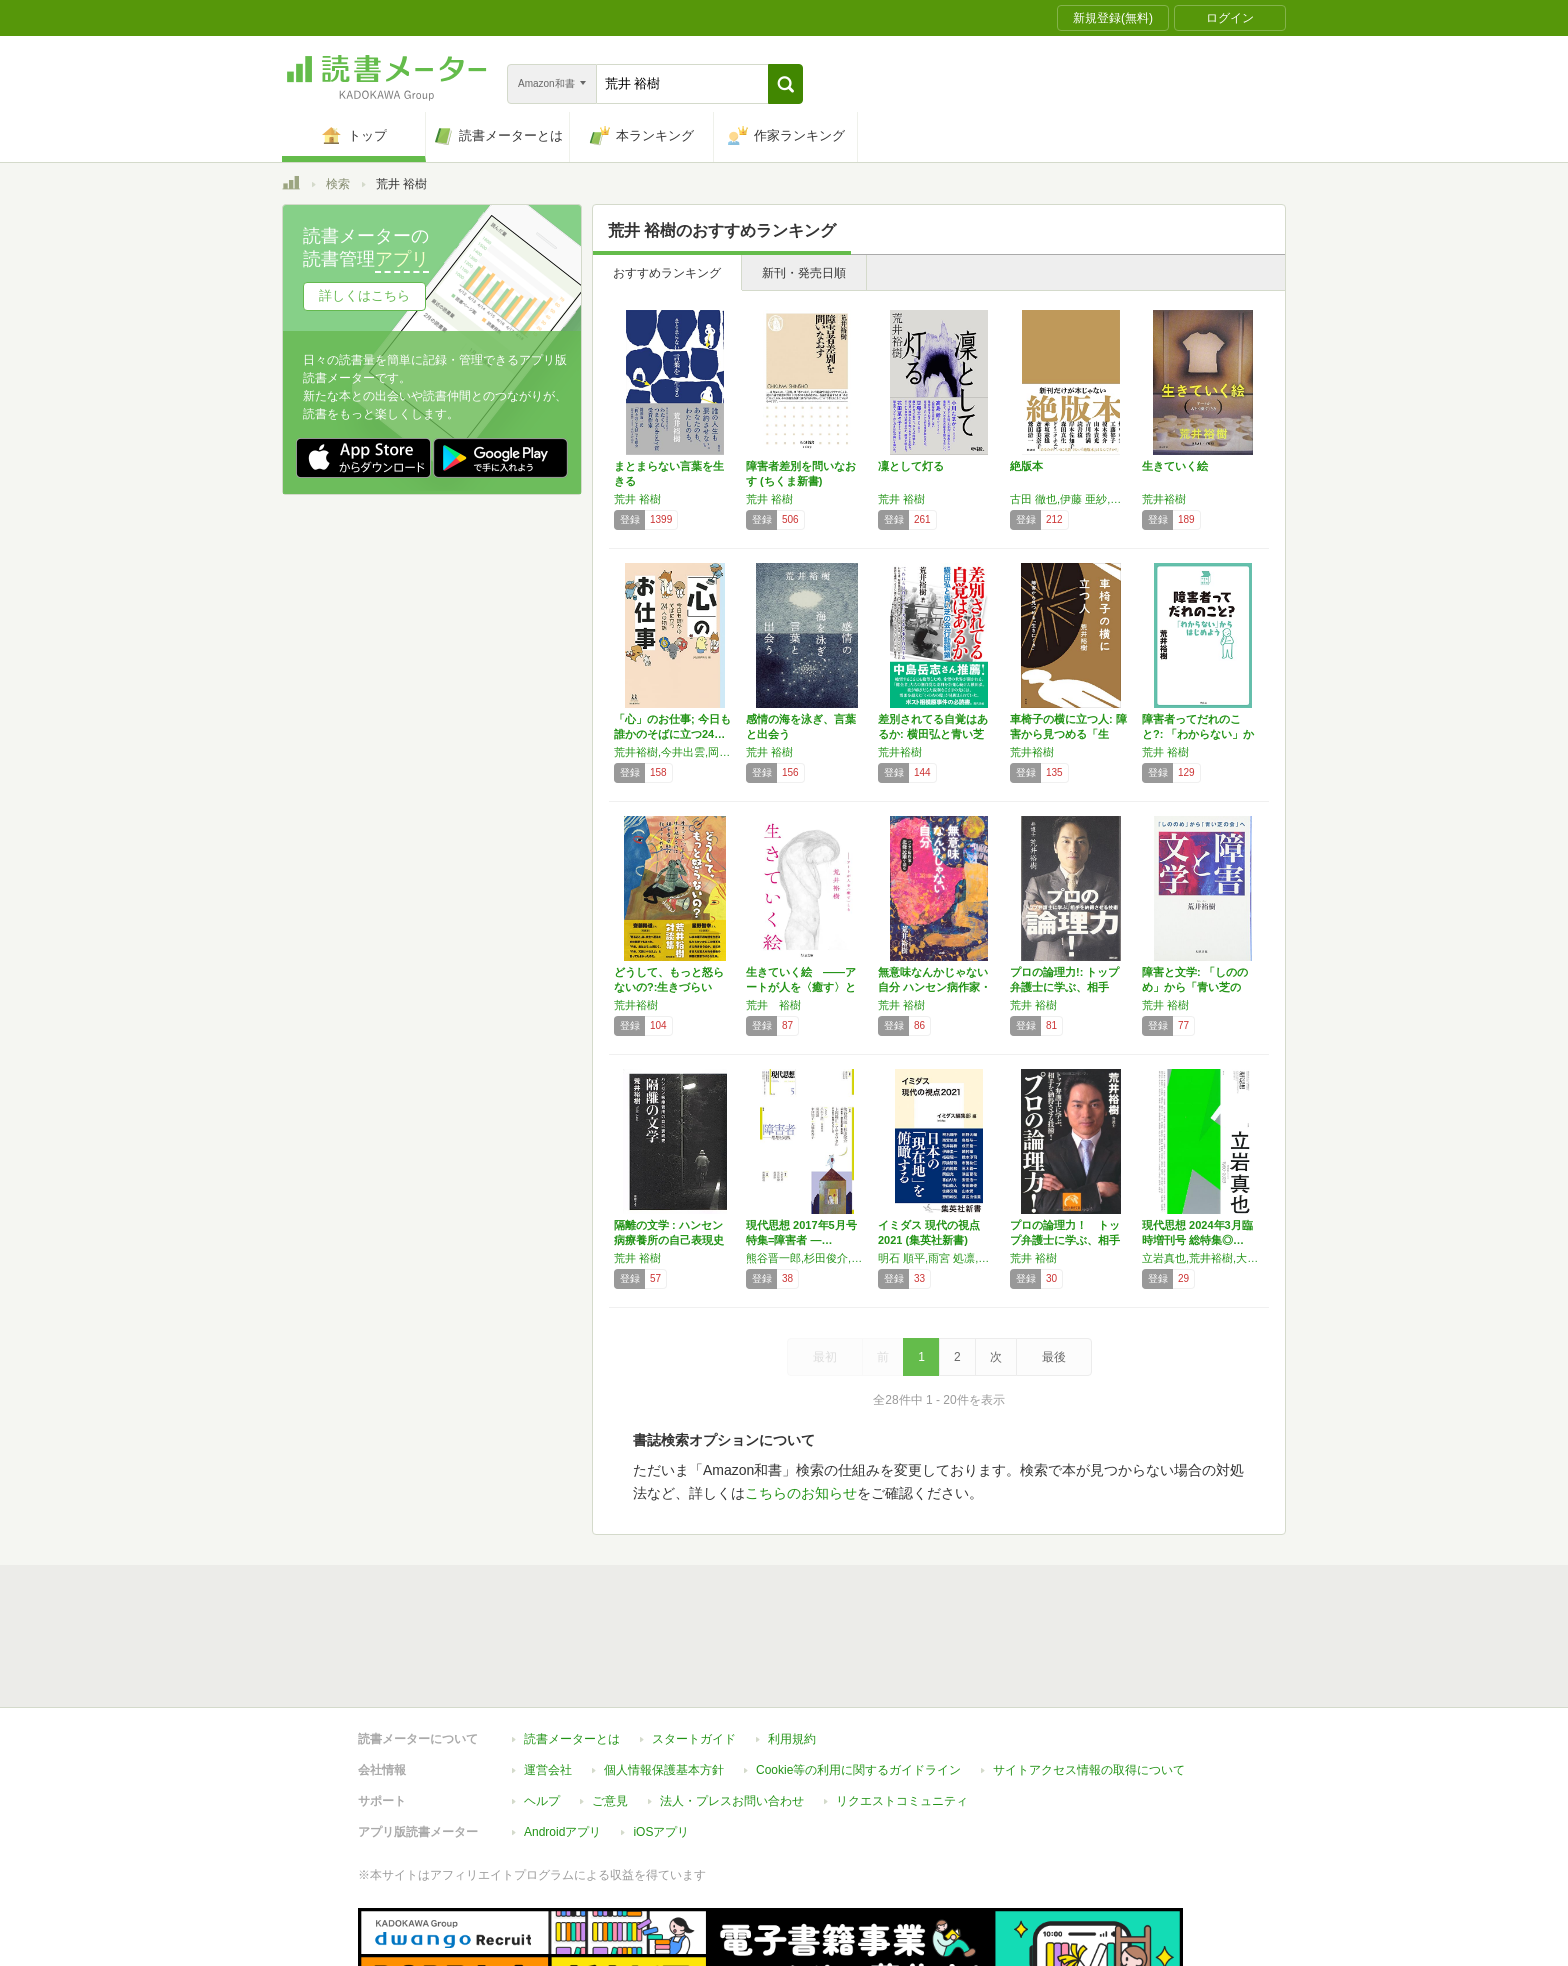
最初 (825, 1357)
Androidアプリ (562, 1832)
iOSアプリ (661, 1832)
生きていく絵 (1175, 466)
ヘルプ (542, 1801)
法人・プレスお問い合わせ (732, 1801)
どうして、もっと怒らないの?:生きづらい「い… (669, 987)
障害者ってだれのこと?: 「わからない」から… (1198, 734)
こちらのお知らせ (801, 1493)
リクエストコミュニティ (902, 1801)
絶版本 (1026, 466)
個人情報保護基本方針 (664, 1770)
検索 (338, 184)
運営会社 (548, 1770)
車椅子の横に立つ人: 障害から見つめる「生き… (1068, 734)
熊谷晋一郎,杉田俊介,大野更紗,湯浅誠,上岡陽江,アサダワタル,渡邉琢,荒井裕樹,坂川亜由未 (807, 1258)
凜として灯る (911, 466)
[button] (785, 84)
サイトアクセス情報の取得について (1089, 1770)
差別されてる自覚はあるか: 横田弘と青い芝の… (933, 734)
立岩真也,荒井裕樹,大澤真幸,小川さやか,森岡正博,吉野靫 (1203, 1258)
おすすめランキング (667, 273)
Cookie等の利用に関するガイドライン (858, 1770)
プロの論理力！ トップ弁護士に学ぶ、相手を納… (1065, 1240)
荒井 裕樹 (637, 499)
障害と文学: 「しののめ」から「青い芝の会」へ (1195, 987)
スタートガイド (694, 1739)
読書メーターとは (572, 1739)
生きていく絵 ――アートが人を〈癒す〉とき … (801, 987)
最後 (1054, 1357)
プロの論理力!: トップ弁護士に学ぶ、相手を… (1064, 987)
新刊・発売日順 (804, 273)
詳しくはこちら (364, 295)
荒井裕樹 (1164, 499)
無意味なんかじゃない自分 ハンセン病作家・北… (934, 987)
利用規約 (792, 1739)
